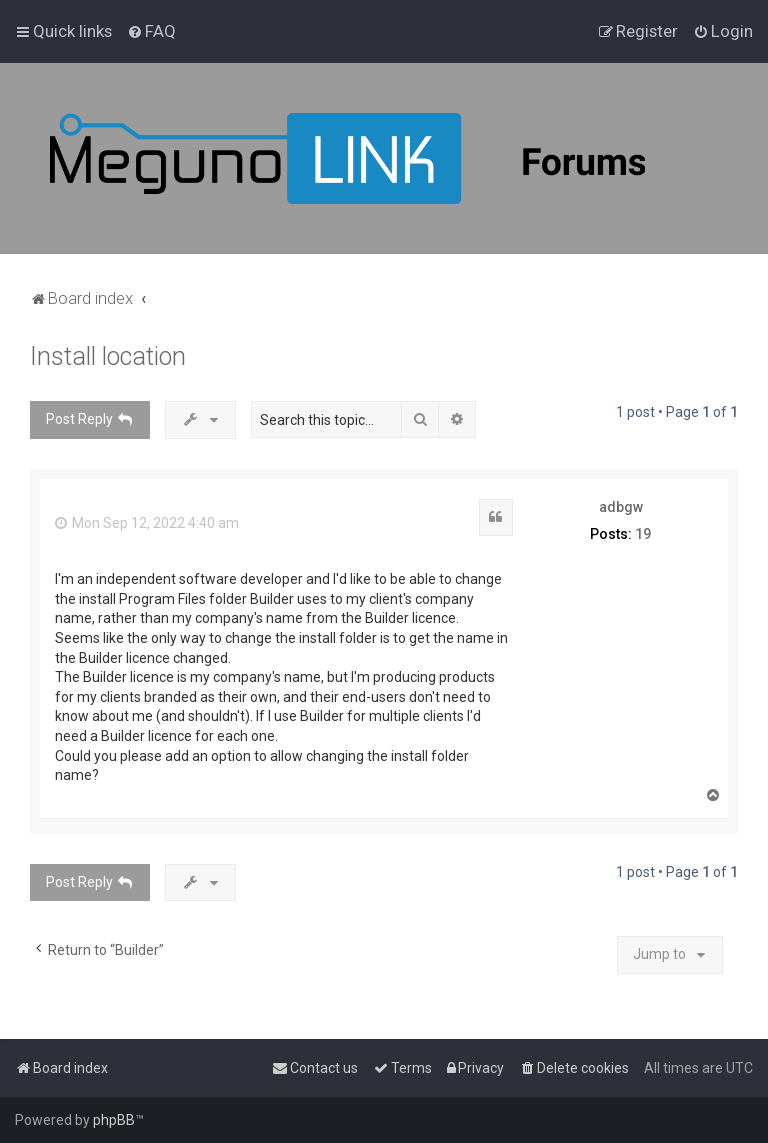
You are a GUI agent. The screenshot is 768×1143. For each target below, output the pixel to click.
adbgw (621, 507)
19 (643, 534)
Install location (108, 356)
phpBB (114, 1120)
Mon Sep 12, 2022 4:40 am (147, 523)
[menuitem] (151, 31)
